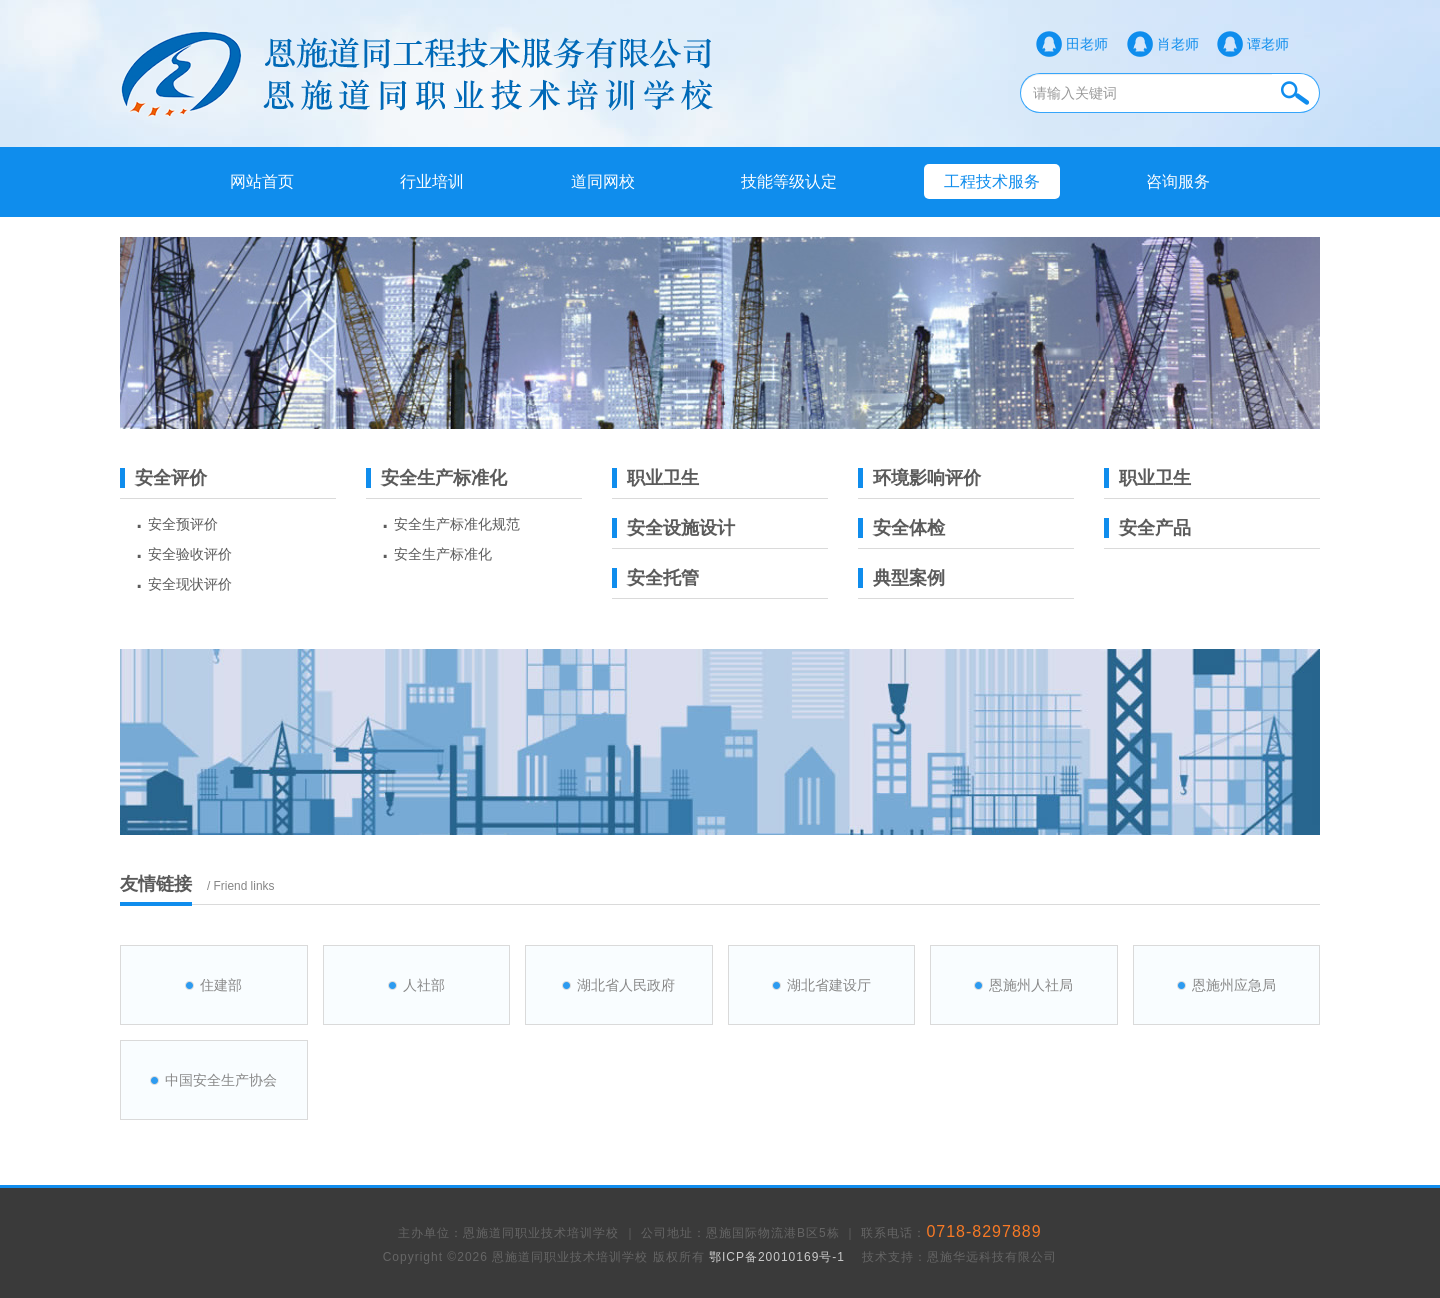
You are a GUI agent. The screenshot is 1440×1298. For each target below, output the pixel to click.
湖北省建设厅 (829, 985)
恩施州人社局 (1031, 985)
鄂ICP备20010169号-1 (777, 1257)
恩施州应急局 (1234, 985)
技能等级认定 (789, 181)
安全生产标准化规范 (457, 524)
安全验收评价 (190, 554)
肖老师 (1178, 44)
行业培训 (432, 181)
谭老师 (1268, 44)
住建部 (221, 985)
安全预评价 (183, 524)
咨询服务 (1178, 181)
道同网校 (603, 181)
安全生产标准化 (443, 554)
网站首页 (262, 181)
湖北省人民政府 (626, 985)
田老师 (1087, 44)
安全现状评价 (190, 584)
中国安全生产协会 (221, 1080)
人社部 (424, 985)
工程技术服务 (992, 181)
